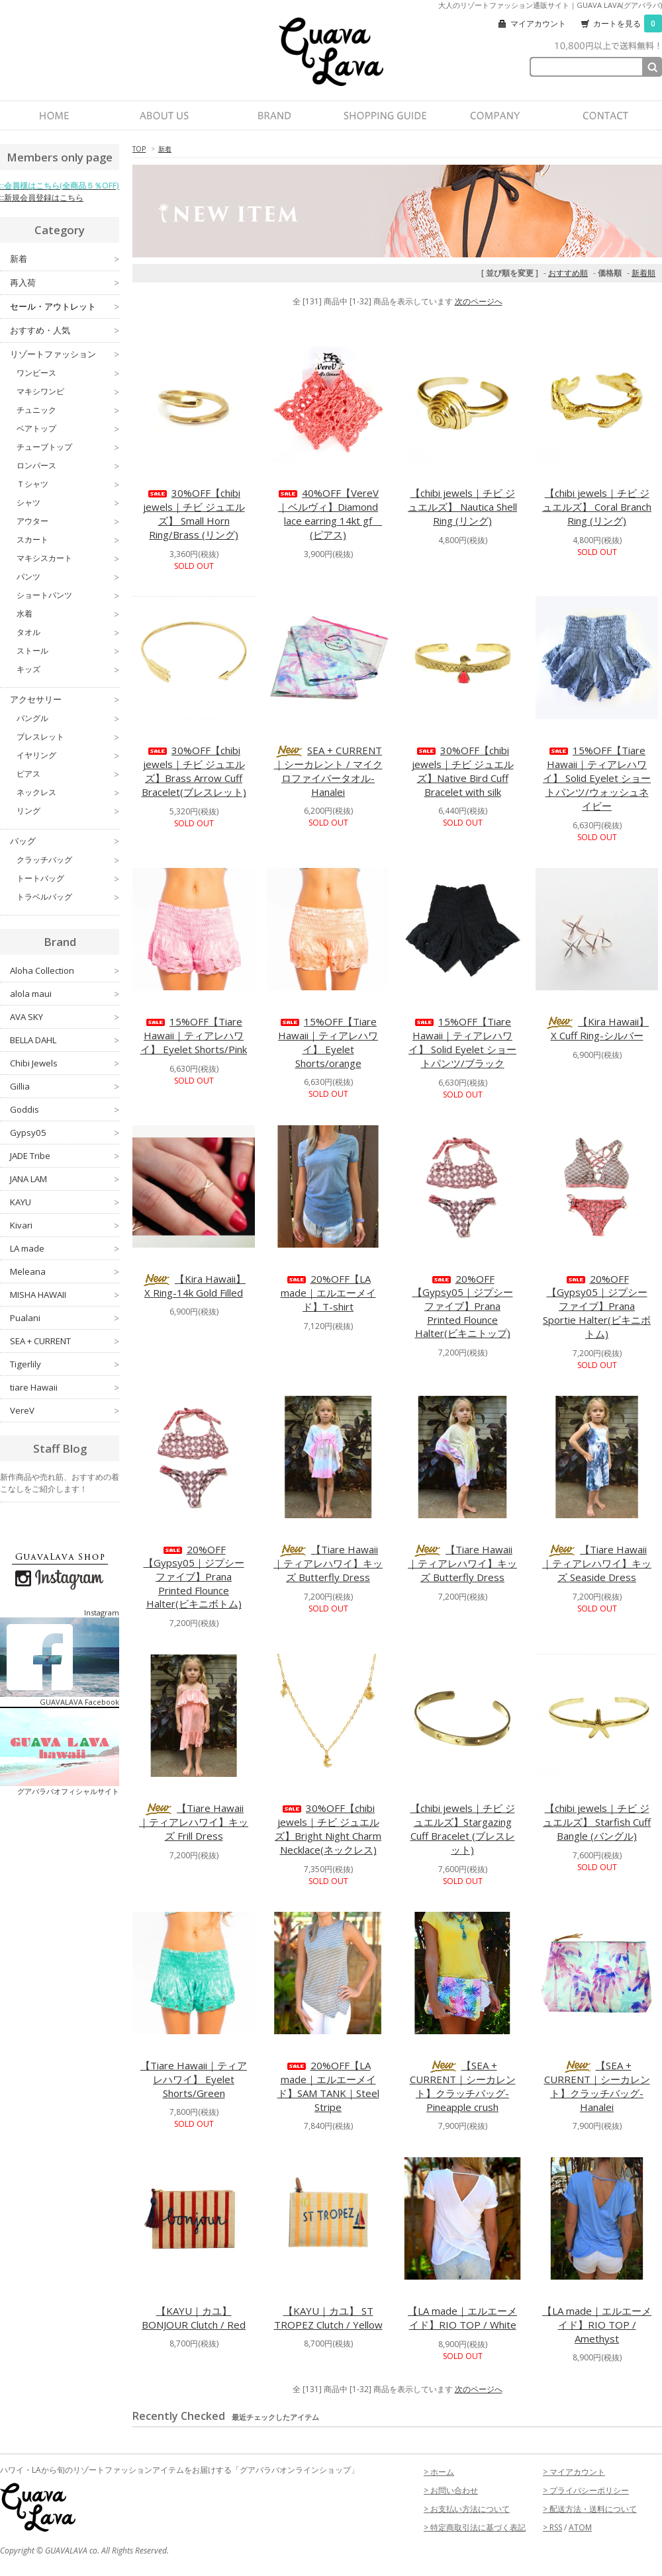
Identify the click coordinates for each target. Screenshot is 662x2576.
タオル (68, 632)
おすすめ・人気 (64, 330)
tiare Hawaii (64, 1387)
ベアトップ (68, 429)
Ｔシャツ (68, 484)
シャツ (68, 503)
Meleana (64, 1271)
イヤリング (68, 755)
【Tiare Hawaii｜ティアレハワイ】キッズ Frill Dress (193, 1821)
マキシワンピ (68, 392)
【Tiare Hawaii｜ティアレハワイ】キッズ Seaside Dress (596, 1563)
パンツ (68, 577)
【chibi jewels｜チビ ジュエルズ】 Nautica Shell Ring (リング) (462, 506)
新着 (164, 148)
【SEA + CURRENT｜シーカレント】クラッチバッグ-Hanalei (597, 2086)
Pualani (64, 1318)
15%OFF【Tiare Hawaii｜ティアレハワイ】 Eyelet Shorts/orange (328, 1042)
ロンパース (68, 466)
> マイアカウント (574, 2471)
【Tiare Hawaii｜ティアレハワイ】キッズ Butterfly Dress (328, 1563)
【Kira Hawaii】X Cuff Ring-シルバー (597, 1028)
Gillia (64, 1086)
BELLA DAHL (64, 1040)
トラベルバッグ (68, 897)
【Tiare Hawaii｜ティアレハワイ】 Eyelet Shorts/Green (193, 2079)
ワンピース (68, 373)
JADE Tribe (64, 1156)
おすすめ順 (568, 273)
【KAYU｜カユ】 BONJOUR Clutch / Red (194, 2317)
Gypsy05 (64, 1132)
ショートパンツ (68, 595)
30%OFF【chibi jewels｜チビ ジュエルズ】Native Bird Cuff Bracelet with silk (463, 771)
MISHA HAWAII (64, 1295)
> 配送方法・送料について (590, 2508)
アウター (68, 521)
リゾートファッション (64, 354)
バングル (68, 718)
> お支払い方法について (467, 2508)
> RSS (552, 2527)
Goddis (64, 1109)
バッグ (64, 841)
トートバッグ (68, 878)
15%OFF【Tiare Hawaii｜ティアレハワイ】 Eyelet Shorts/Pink (193, 1035)
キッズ (68, 669)
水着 (68, 614)
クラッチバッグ (68, 860)
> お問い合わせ (451, 2490)
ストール (68, 651)
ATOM (580, 2527)
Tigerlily (64, 1364)
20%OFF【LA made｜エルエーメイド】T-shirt (328, 1292)
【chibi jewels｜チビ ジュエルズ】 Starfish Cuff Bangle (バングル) (597, 1821)
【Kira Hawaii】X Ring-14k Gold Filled (194, 1285)
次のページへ (478, 301)
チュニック (68, 410)
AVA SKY (64, 1017)
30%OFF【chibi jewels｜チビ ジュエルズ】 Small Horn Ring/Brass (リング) (194, 513)
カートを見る (627, 23)
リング (68, 811)
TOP (139, 148)
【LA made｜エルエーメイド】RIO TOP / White (462, 2317)
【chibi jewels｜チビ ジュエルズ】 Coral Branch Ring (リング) (596, 506)
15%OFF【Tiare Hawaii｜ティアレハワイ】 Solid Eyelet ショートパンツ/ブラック (462, 1042)
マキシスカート (68, 558)
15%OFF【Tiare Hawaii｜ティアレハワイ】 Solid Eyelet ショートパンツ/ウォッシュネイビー (597, 778)
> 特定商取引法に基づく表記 (475, 2527)
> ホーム (439, 2471)
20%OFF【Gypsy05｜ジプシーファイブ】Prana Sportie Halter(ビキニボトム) (597, 1306)
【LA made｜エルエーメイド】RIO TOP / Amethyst (596, 2324)
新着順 (643, 273)
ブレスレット (68, 737)
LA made (64, 1248)
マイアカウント (538, 23)
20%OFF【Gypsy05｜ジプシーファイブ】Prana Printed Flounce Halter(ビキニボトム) (194, 1576)
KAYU (64, 1202)
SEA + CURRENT (64, 1341)
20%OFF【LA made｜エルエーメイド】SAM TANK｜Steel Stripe (328, 2086)
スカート (68, 540)
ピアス (68, 774)
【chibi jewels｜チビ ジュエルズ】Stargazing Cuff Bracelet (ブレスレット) (462, 1828)
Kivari (64, 1225)
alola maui (64, 994)
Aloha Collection (64, 970)
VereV (64, 1410)
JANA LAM (64, 1179)
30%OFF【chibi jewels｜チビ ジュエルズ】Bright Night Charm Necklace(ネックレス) (328, 1828)
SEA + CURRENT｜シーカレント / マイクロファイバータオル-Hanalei (328, 771)
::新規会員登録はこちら (41, 197)
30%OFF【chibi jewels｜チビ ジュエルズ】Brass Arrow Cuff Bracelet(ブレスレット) (194, 771)
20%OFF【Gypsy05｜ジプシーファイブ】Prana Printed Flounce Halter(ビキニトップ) (462, 1306)
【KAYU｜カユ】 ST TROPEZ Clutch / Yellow (328, 2317)
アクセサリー (64, 699)
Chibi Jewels (64, 1063)
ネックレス (68, 792)
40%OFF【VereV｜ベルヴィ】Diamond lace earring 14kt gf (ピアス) (329, 513)
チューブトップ (68, 447)
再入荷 (64, 283)
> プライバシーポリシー (586, 2490)
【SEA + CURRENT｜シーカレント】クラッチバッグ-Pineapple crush (463, 2086)
